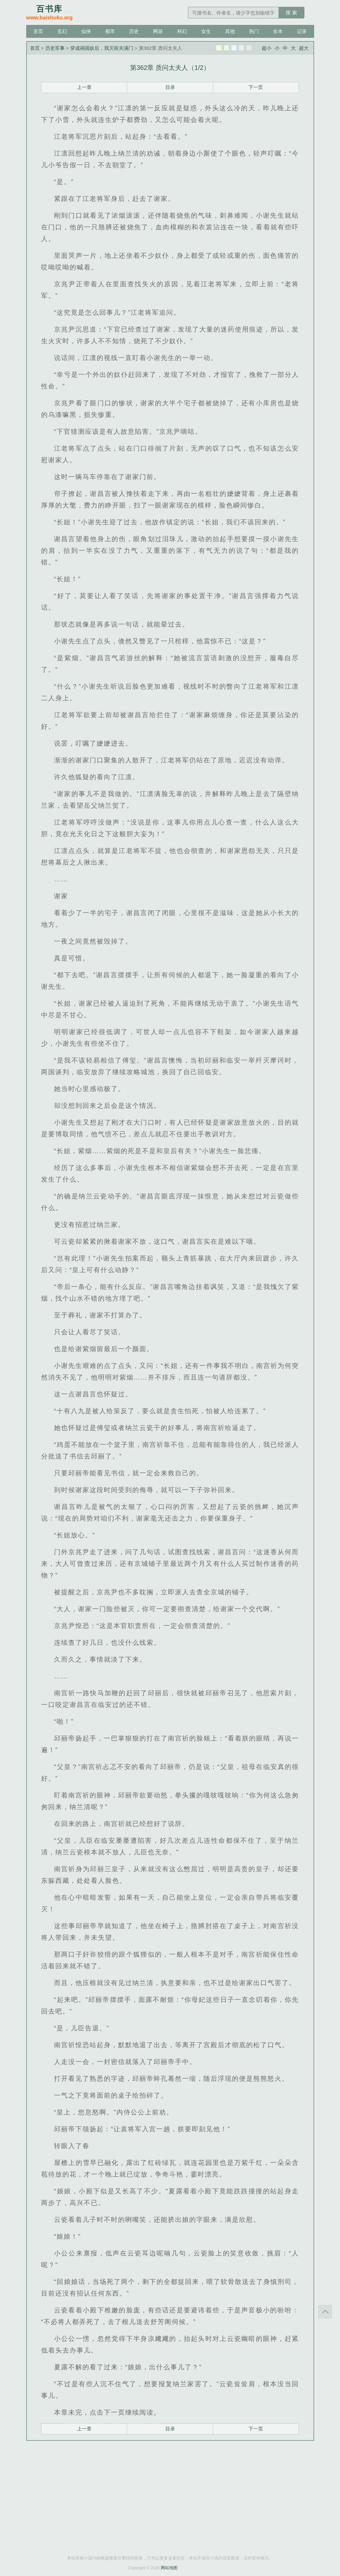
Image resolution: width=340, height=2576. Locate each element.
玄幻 (62, 31)
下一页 (255, 87)
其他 (230, 31)
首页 (38, 31)
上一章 (84, 87)
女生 (206, 31)
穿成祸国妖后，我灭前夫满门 (101, 48)
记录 (302, 31)
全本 (278, 31)
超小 (266, 48)
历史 (134, 31)
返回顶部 (325, 2312)
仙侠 (86, 31)
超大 (304, 48)
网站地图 (169, 2568)
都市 (110, 31)
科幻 (182, 31)
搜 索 (291, 12)
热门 (254, 31)
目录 (170, 87)
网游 (158, 31)
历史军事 (55, 48)
